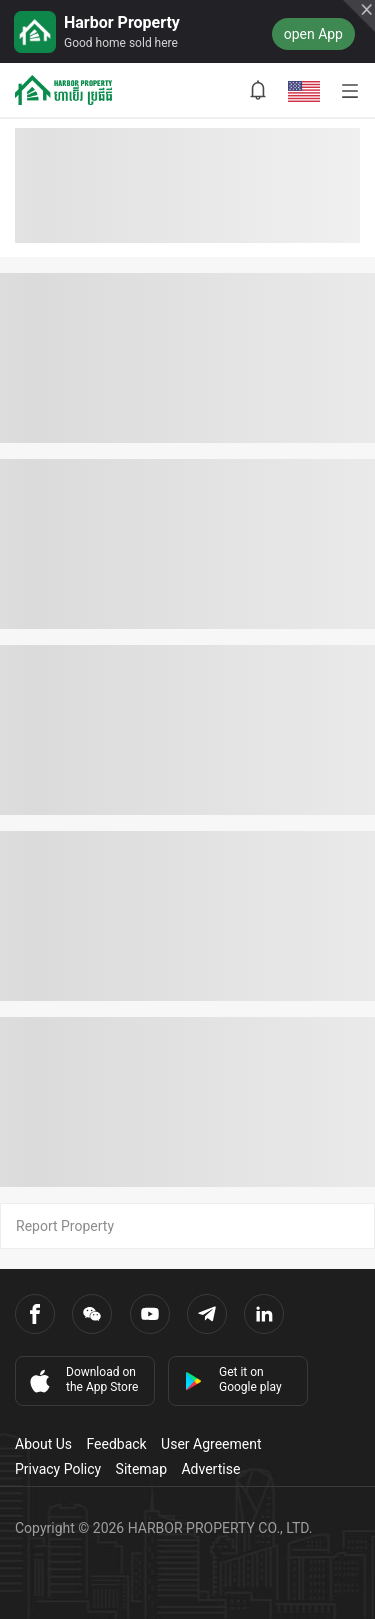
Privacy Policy (58, 1469)
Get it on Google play (233, 1379)
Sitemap (141, 1469)
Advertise (210, 1469)
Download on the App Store (82, 1380)
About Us (43, 1444)
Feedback (116, 1444)
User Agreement (211, 1444)
